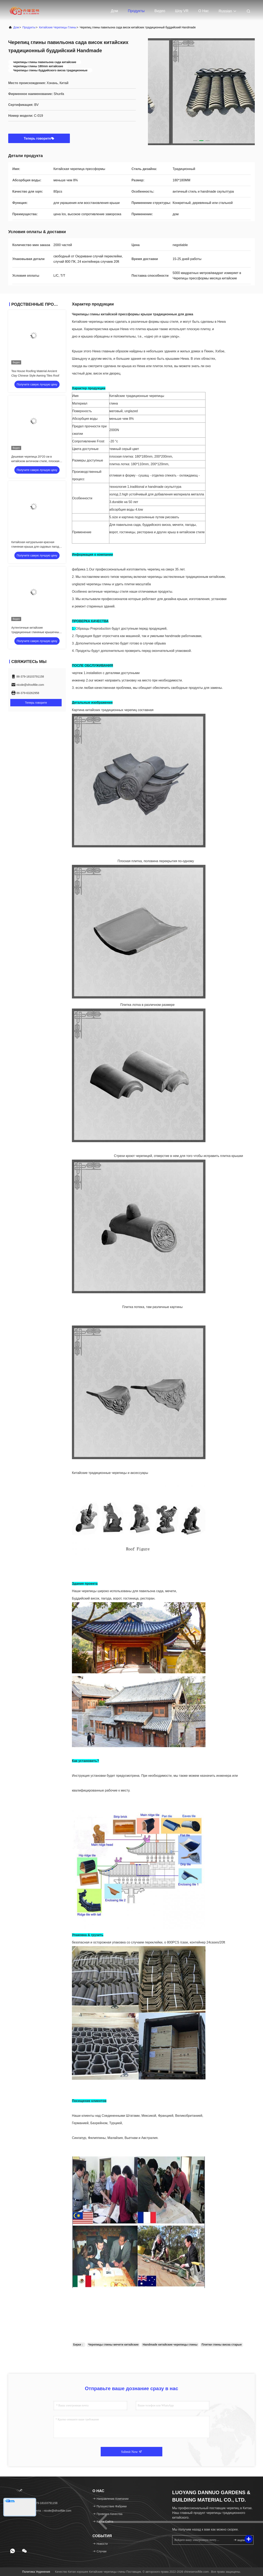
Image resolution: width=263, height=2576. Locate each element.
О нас (203, 11)
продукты (28, 27)
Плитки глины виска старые (222, 2344)
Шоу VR (181, 11)
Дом (114, 11)
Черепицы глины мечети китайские (113, 2344)
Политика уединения (36, 2571)
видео (159, 11)
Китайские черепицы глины (57, 27)
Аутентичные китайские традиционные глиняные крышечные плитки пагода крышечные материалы (36, 632)
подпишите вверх (241, 2540)
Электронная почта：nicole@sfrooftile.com (41, 2510)
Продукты (136, 11)
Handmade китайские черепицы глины (170, 2344)
